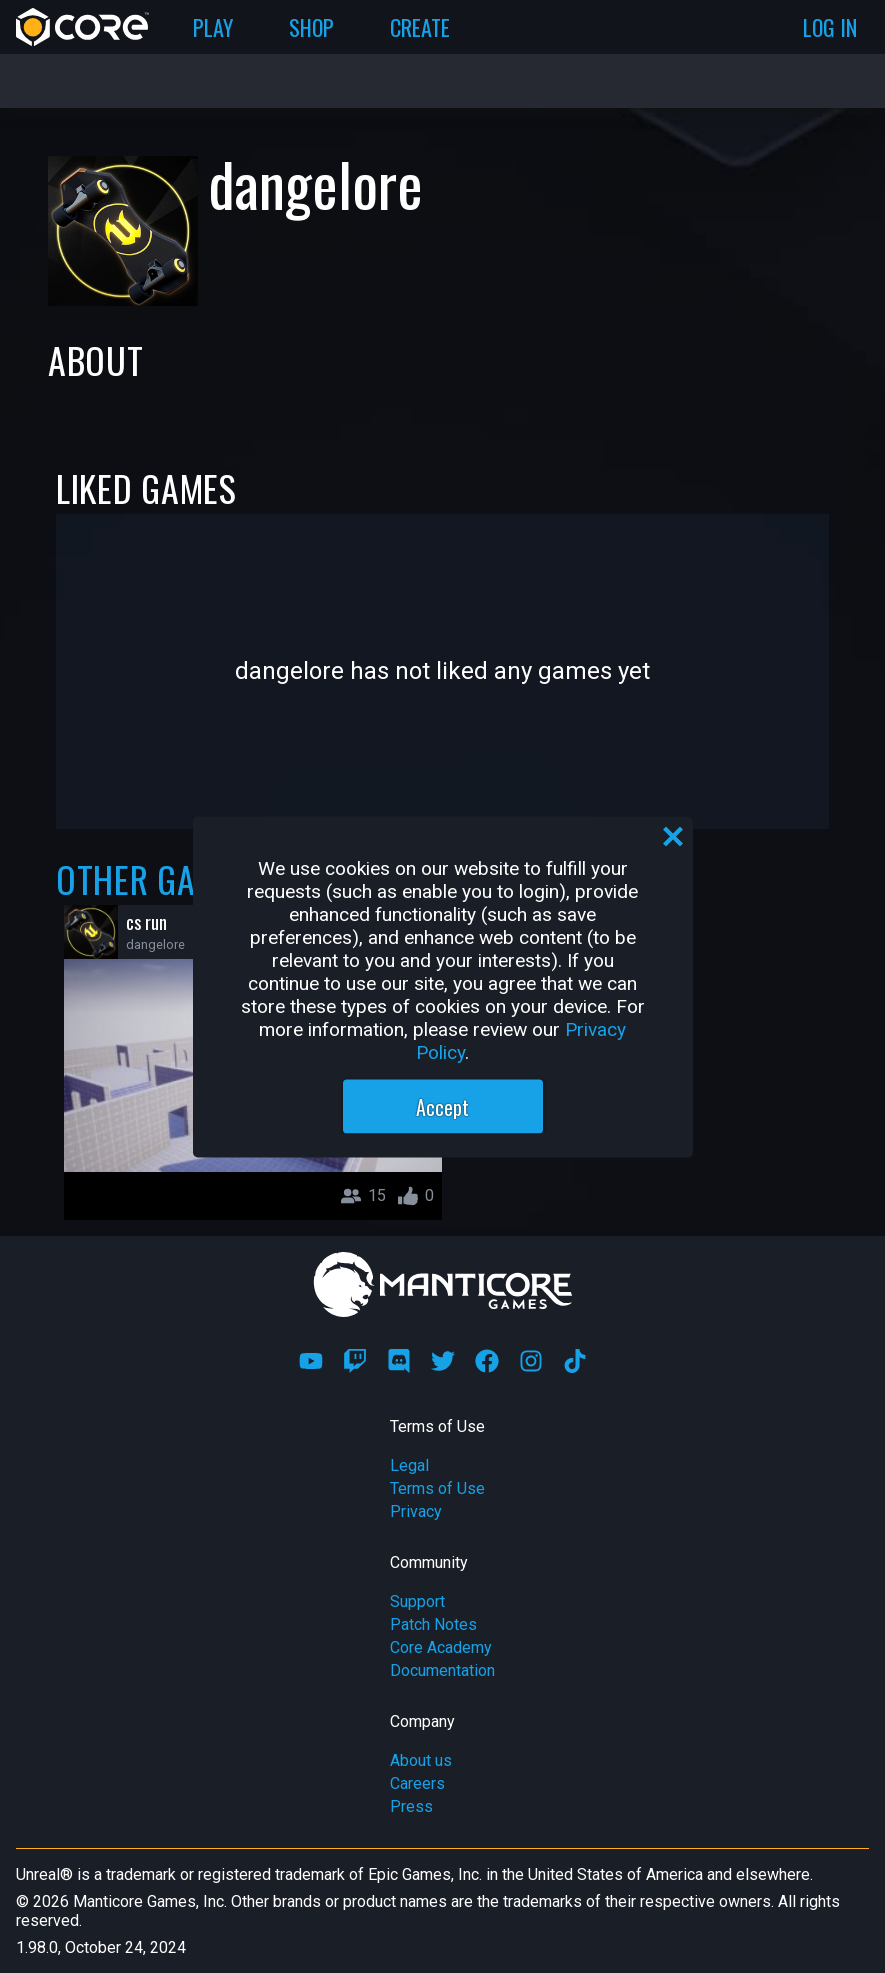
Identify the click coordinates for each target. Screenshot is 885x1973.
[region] (443, 986)
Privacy (416, 1511)
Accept (442, 1106)
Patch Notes (433, 1624)
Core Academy (441, 1647)
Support (417, 1601)
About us (421, 1760)
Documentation (442, 1670)
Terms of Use (437, 1488)
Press (411, 1806)
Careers (417, 1783)
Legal (409, 1465)
